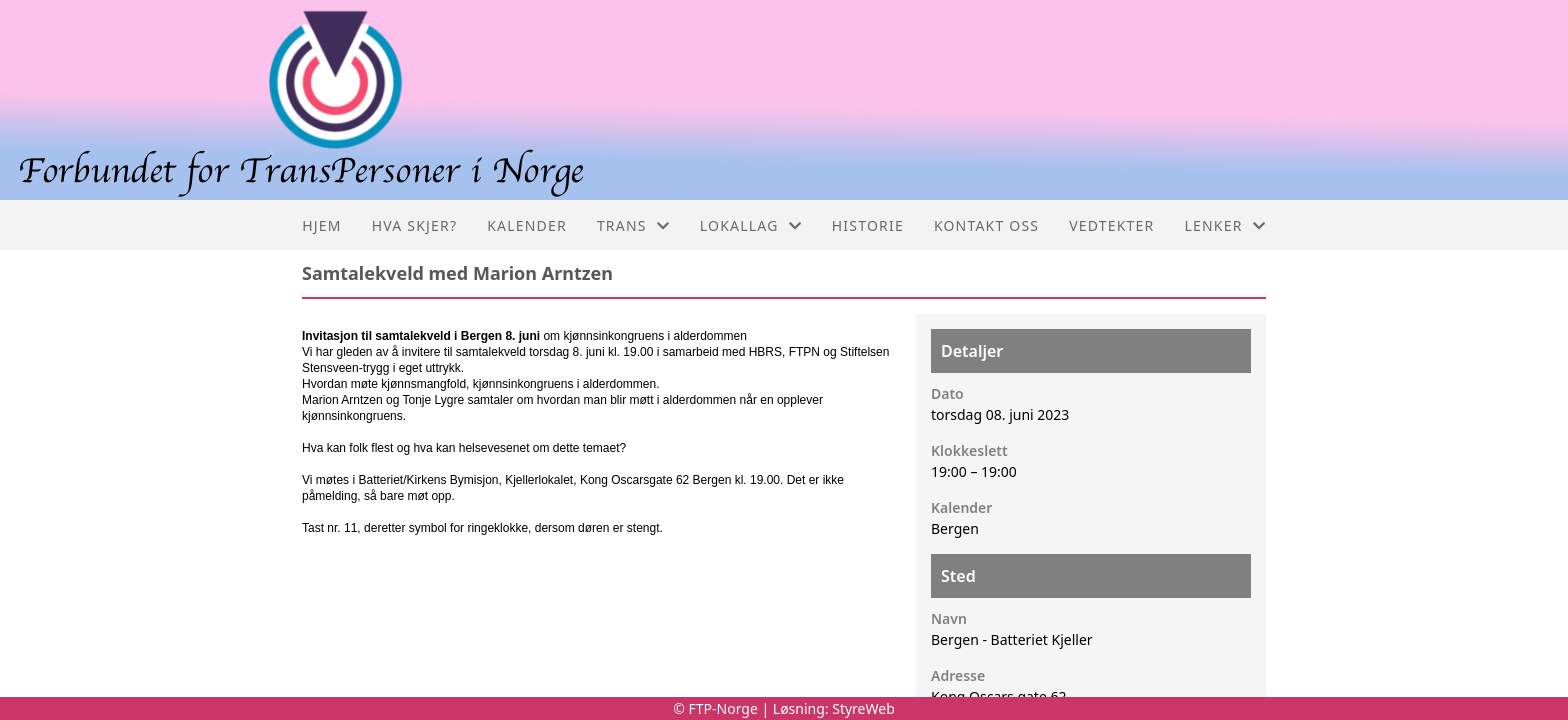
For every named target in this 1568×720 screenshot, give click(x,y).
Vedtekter (1111, 225)
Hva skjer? (415, 225)
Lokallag (751, 225)
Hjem (321, 225)
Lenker (1225, 225)
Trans (633, 225)
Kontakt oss (986, 225)
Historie (868, 225)
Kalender (527, 225)
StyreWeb (863, 708)
